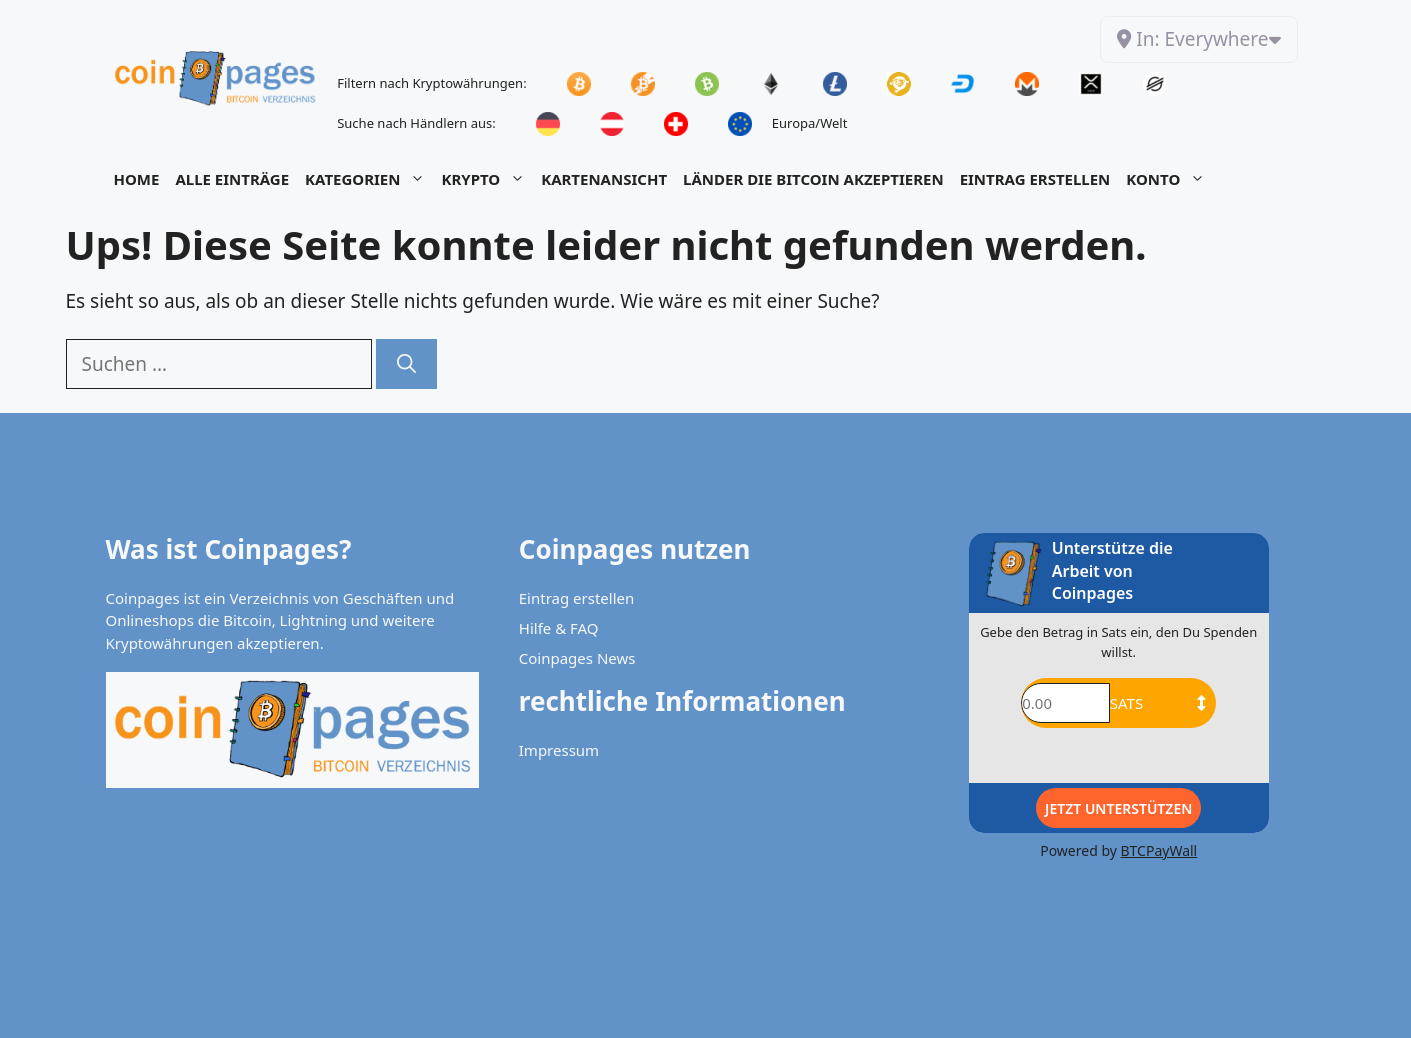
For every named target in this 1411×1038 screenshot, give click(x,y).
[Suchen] (406, 364)
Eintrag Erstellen (1035, 179)
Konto (1169, 179)
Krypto (487, 179)
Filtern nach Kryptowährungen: (431, 83)
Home (137, 179)
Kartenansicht (604, 179)
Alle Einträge (232, 179)
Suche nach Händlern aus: (416, 123)
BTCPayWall (1159, 850)
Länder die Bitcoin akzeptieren (813, 179)
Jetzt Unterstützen (1118, 808)
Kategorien (369, 179)
